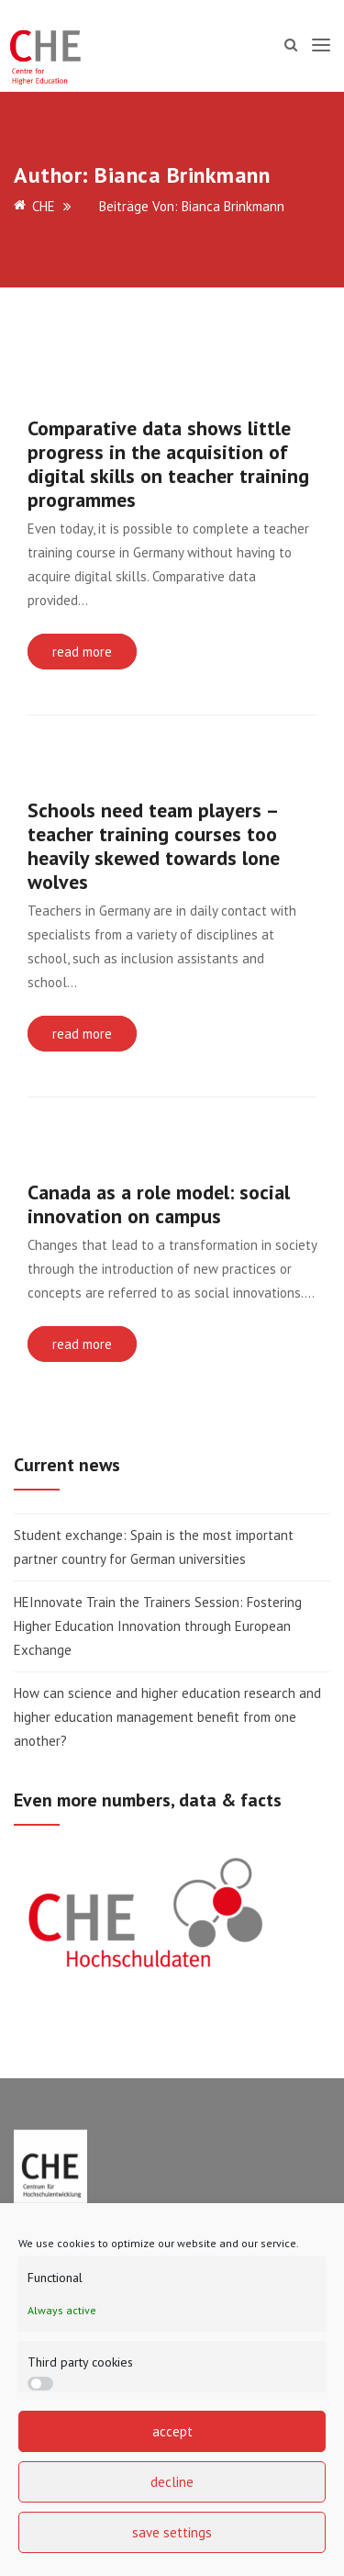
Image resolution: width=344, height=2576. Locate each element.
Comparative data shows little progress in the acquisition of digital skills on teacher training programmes (168, 463)
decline (172, 2482)
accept (172, 2431)
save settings (172, 2532)
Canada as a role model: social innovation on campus (159, 1204)
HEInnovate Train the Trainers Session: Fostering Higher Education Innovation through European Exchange (158, 1626)
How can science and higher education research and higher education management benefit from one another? (167, 1716)
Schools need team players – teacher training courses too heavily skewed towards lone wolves (154, 845)
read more (82, 651)
